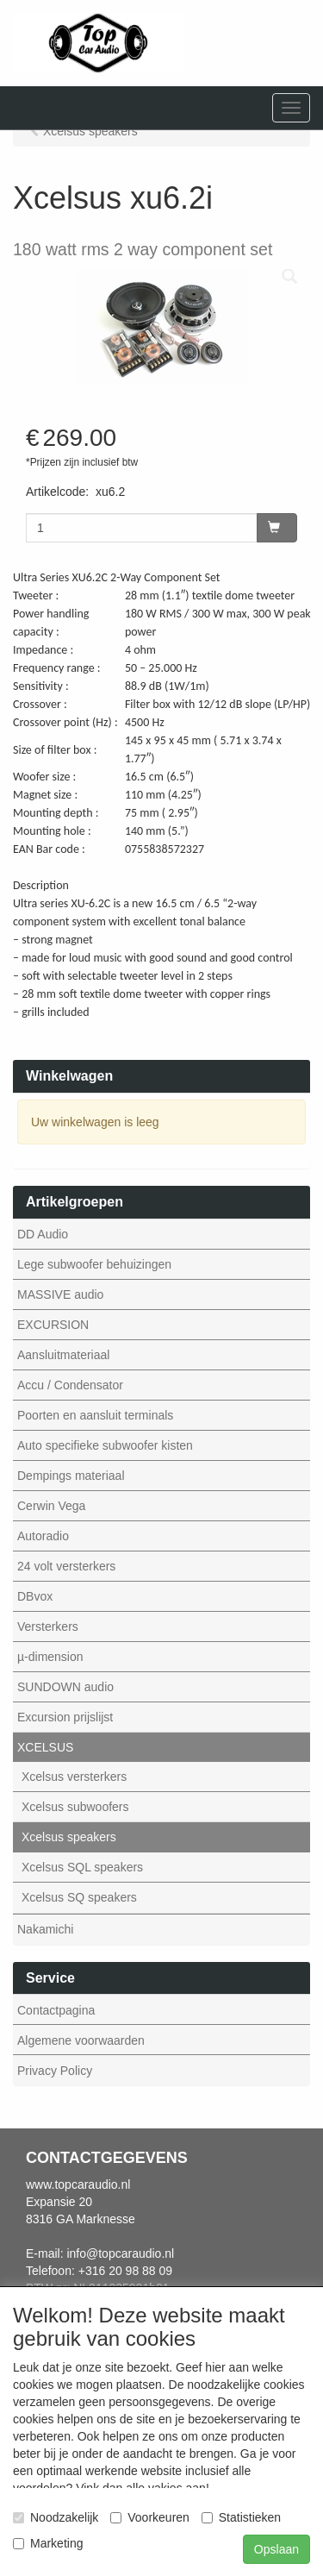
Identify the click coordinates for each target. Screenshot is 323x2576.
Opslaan (276, 2549)
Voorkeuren (149, 2517)
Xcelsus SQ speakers (79, 1897)
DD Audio (42, 1234)
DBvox (35, 1596)
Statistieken (241, 2517)
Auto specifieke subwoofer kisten (105, 1445)
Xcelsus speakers (69, 1837)
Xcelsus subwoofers (75, 1807)
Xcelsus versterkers (74, 1776)
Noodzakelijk (55, 2517)
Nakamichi (45, 1929)
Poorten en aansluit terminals (95, 1415)
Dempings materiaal (71, 1475)
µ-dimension (50, 1657)
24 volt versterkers (66, 1566)
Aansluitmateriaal (63, 1355)
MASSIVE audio (60, 1294)
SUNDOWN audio (65, 1687)
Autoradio (43, 1536)
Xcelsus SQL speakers (82, 1867)
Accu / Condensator (70, 1385)
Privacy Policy (54, 2071)
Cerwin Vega (51, 1506)
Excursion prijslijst (65, 1717)
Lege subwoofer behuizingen (94, 1264)
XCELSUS (45, 1747)
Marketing (48, 2543)
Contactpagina (56, 2010)
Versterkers (47, 1626)
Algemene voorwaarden (81, 2040)
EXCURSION (53, 1325)
